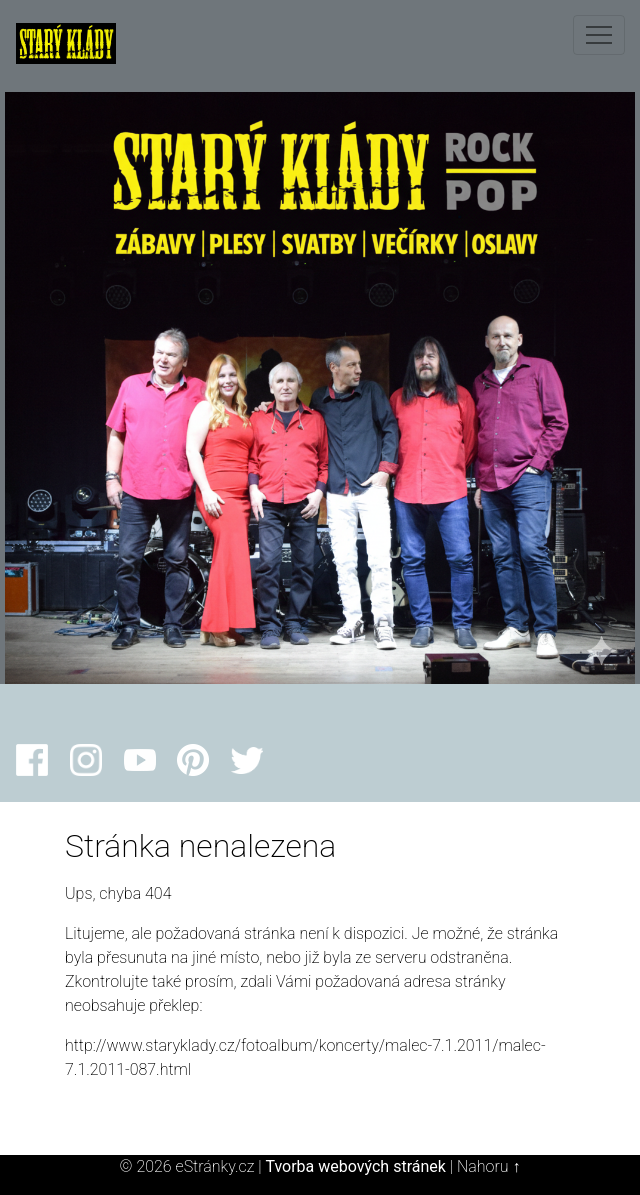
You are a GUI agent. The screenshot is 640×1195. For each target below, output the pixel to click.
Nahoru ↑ (488, 1166)
